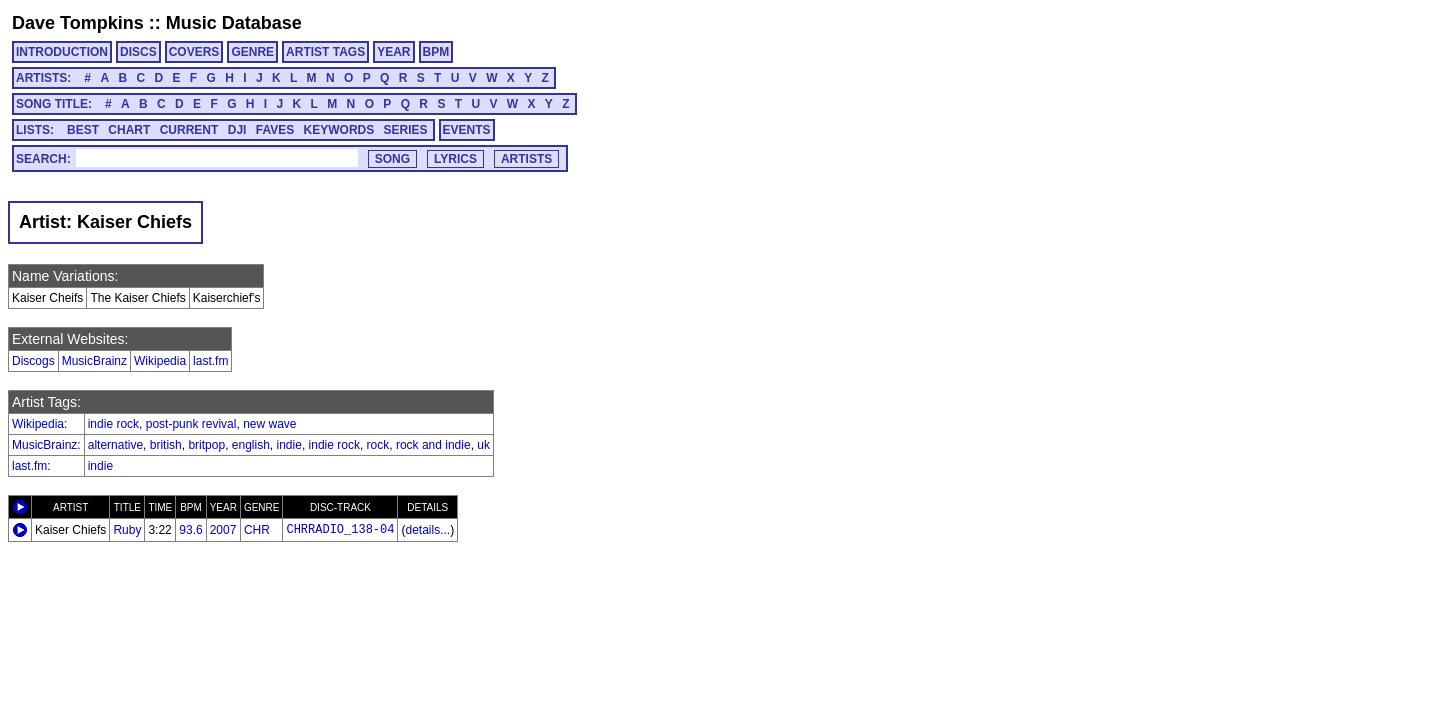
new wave (269, 424)
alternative (115, 445)
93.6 (190, 530)
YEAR (393, 52)
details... (427, 530)
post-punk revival (191, 424)
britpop (206, 445)
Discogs (33, 361)
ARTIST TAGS (325, 52)
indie (289, 445)
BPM (436, 52)
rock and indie (433, 445)
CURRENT (189, 130)
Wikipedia (160, 361)
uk (483, 445)
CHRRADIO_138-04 (340, 530)
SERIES (406, 130)
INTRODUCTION (62, 52)
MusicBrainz (94, 361)
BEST (83, 130)
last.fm (210, 361)
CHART (129, 130)
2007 (223, 530)
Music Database (234, 23)
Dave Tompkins (78, 23)
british (166, 445)
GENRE (252, 52)
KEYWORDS (339, 130)
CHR (257, 530)
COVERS (194, 52)
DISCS (138, 52)
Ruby (127, 530)
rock (378, 445)
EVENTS (467, 130)
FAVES (275, 130)
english (251, 445)
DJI (237, 130)
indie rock (113, 424)
